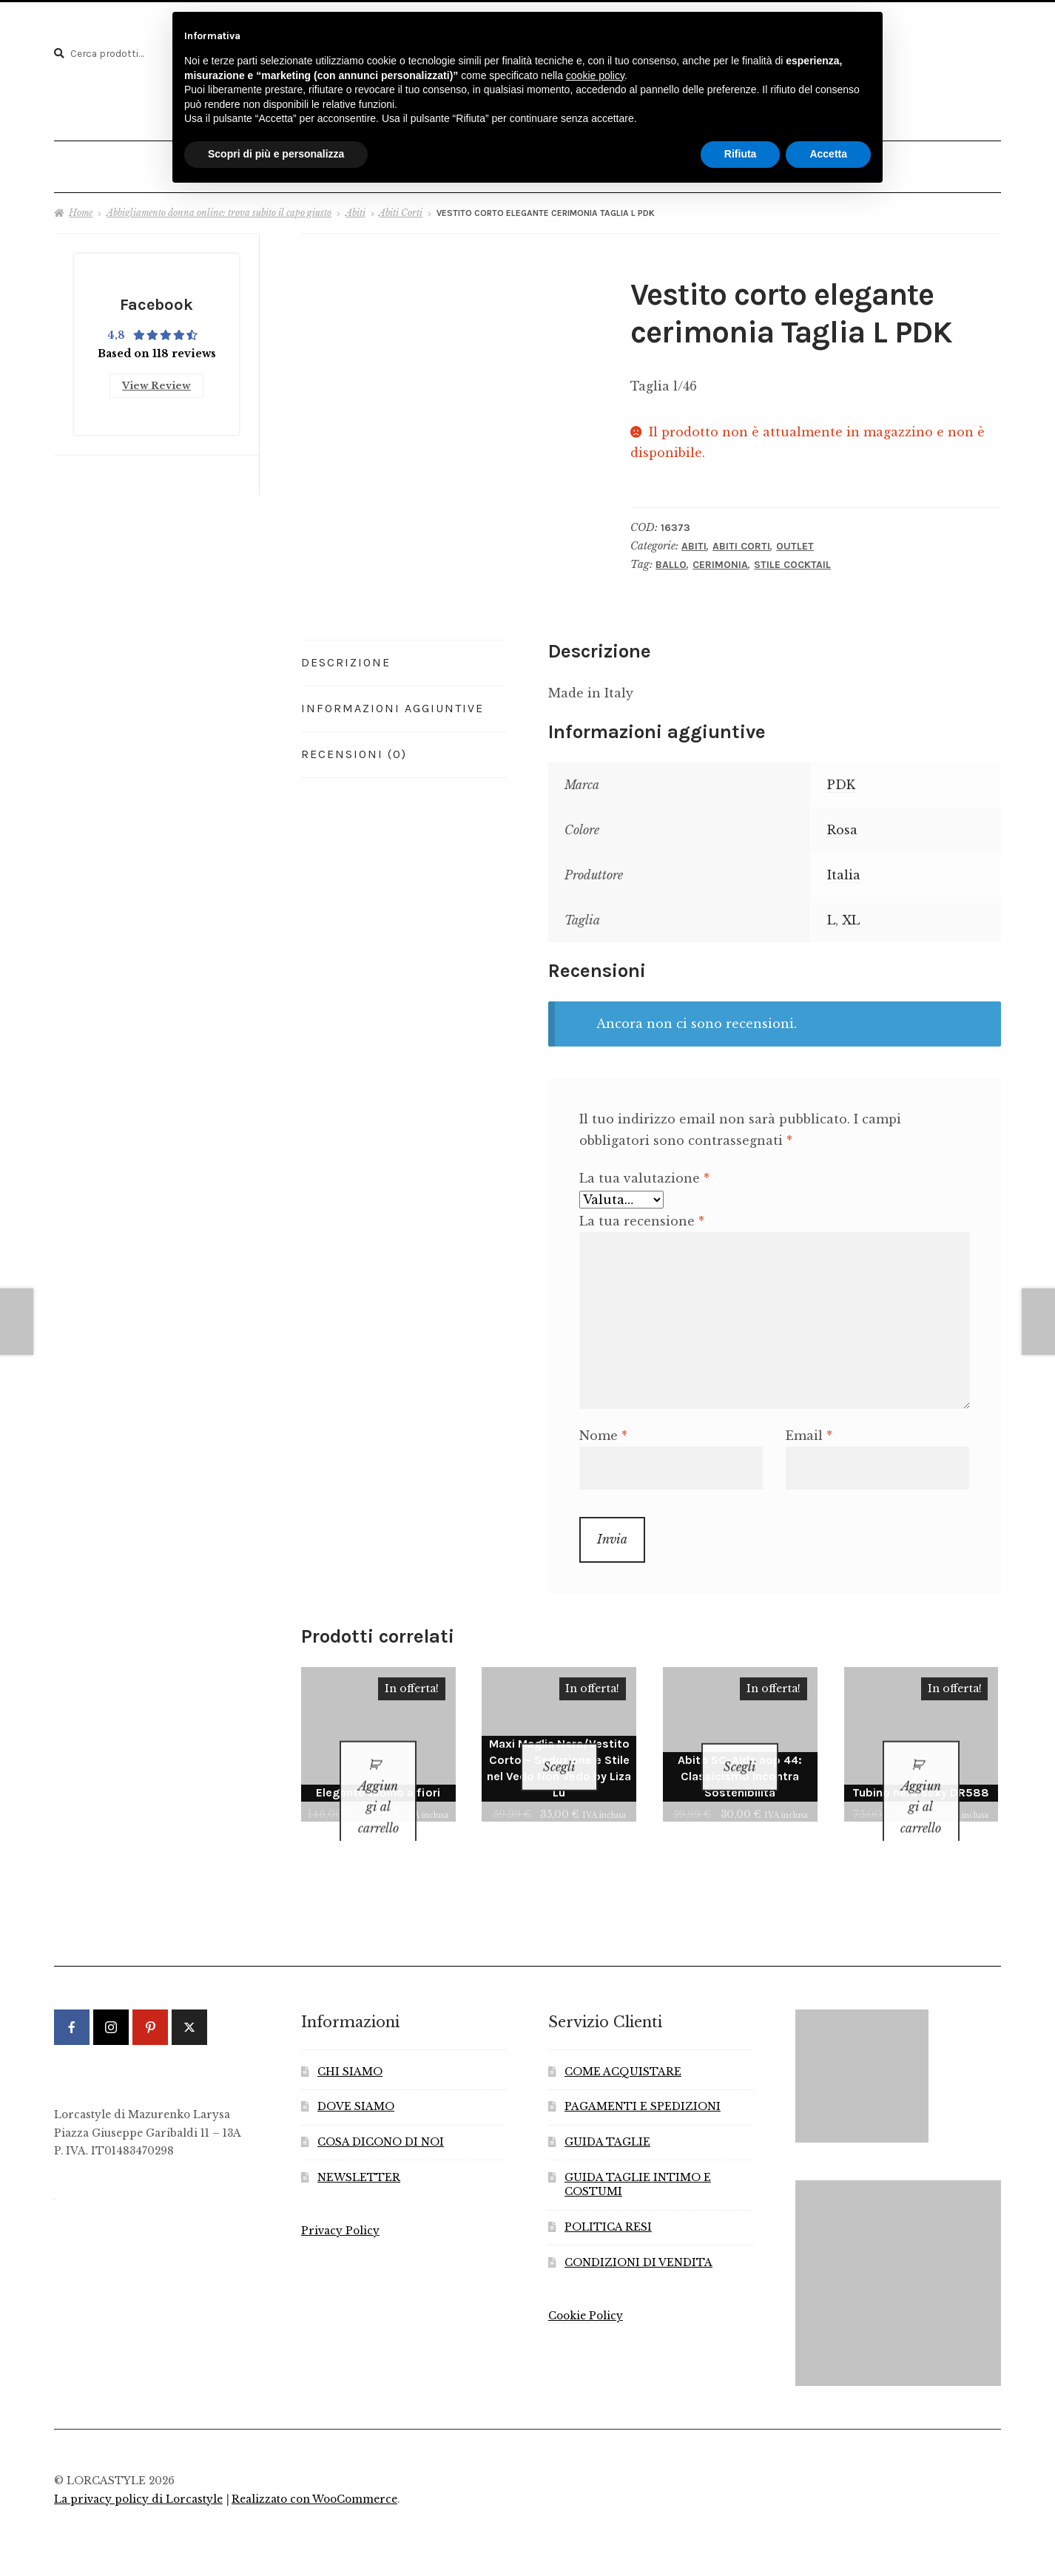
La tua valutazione (644, 1172)
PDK (841, 779)
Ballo (671, 558)
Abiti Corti (400, 206)
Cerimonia (720, 558)
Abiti (355, 206)
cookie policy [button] (595, 75)
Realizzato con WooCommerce (314, 2474)
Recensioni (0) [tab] (354, 748)
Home (80, 206)
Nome (603, 1430)
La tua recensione (641, 1215)
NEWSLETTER (358, 2153)
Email (809, 1430)
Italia (843, 869)
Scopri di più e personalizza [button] (276, 154)
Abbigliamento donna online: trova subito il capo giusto (219, 206)
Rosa (842, 824)
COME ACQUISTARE (622, 2047)
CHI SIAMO (349, 2047)
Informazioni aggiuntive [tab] (392, 702)
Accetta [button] (828, 154)
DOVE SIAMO (355, 2082)
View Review (156, 377)
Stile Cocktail (792, 558)
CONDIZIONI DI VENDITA (638, 2238)
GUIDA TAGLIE (607, 2118)
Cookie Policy (585, 2291)
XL (851, 914)
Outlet (795, 540)
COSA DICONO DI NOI (380, 2118)
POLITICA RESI (608, 2203)
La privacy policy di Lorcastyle (138, 2474)
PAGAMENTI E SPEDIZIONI (642, 2082)
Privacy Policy (340, 2206)
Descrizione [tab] (346, 657)
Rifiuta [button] (740, 154)
